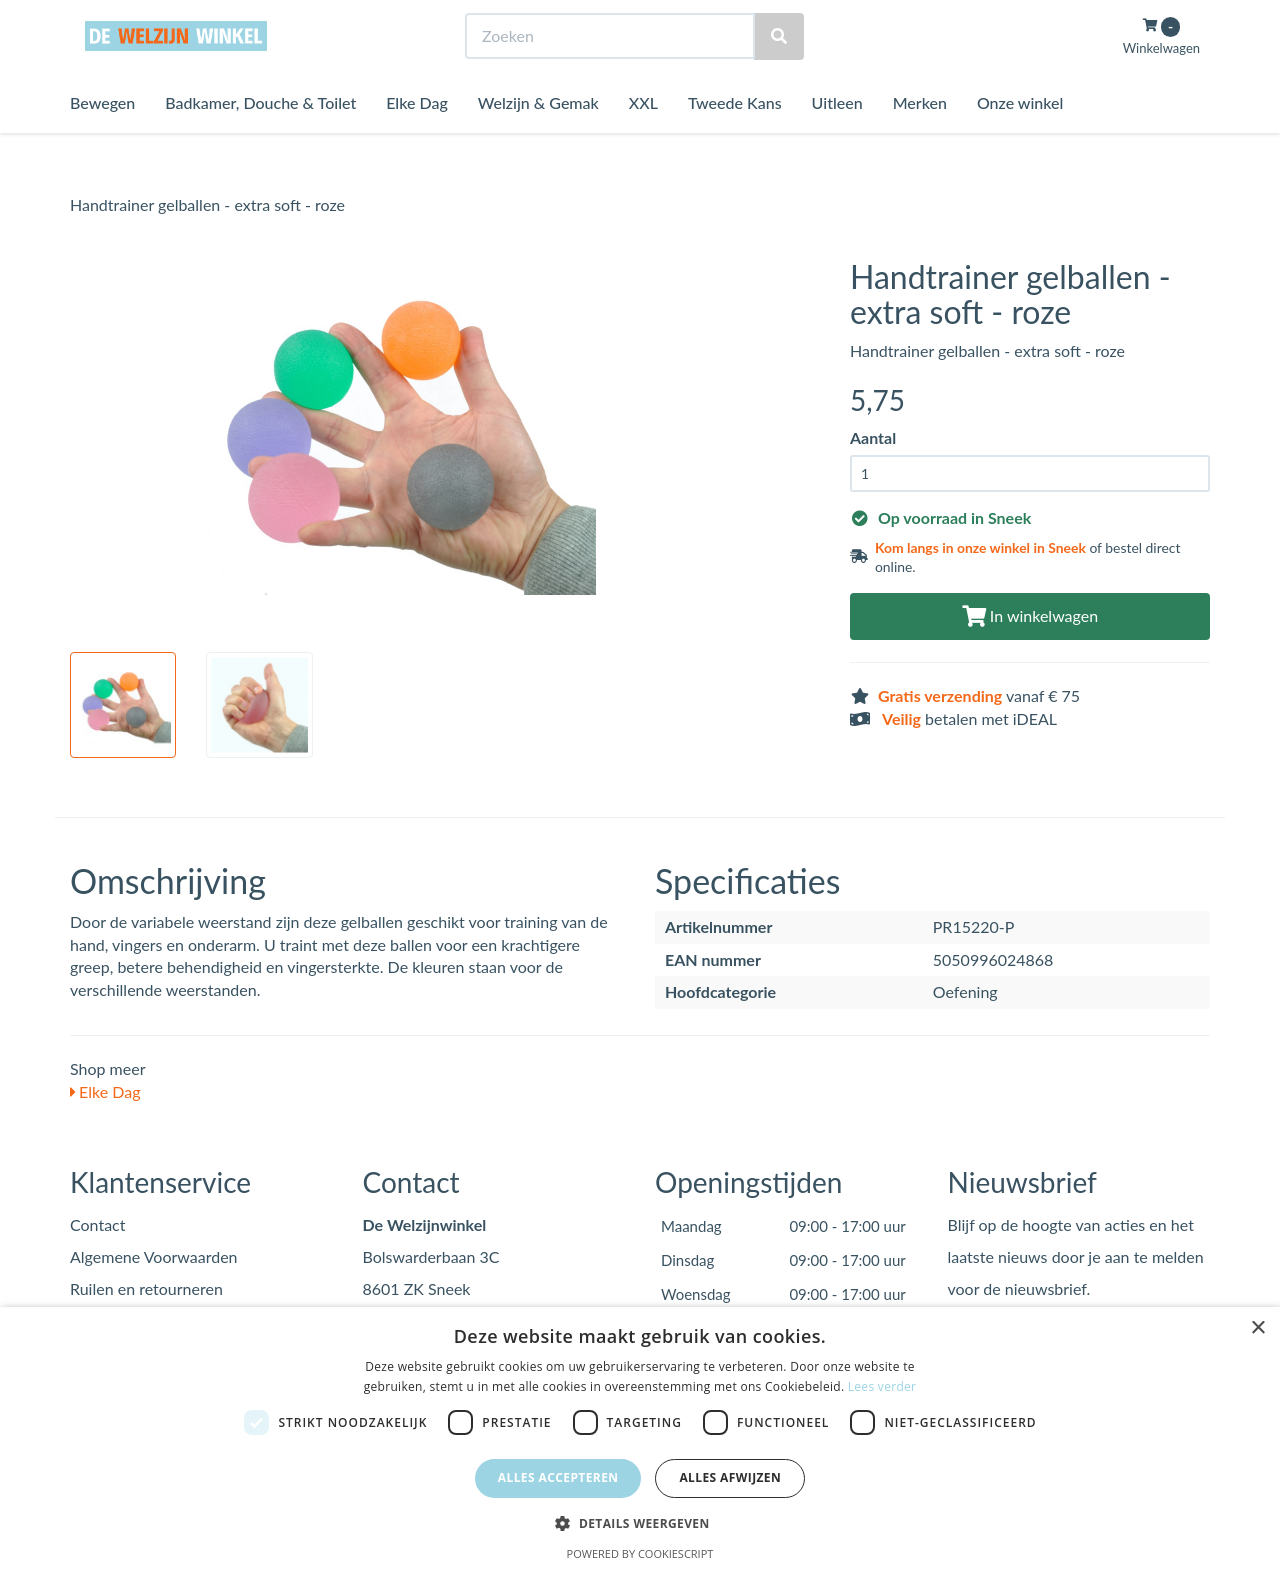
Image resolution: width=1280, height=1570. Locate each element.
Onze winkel (1020, 139)
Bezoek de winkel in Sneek (151, 18)
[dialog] (640, 1438)
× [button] (1257, 1328)
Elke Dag (417, 139)
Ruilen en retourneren (146, 1288)
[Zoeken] (779, 73)
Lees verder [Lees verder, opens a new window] (882, 1386)
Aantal (873, 437)
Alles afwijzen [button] (730, 1477)
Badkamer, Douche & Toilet (260, 139)
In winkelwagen (1030, 615)
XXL (643, 139)
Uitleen (837, 139)
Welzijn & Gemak (538, 139)
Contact (97, 1224)
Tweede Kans (735, 139)
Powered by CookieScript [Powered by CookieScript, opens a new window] (640, 1553)
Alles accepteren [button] (558, 1477)
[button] (639, 1522)
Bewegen (102, 139)
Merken (920, 139)
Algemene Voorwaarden (154, 1256)
